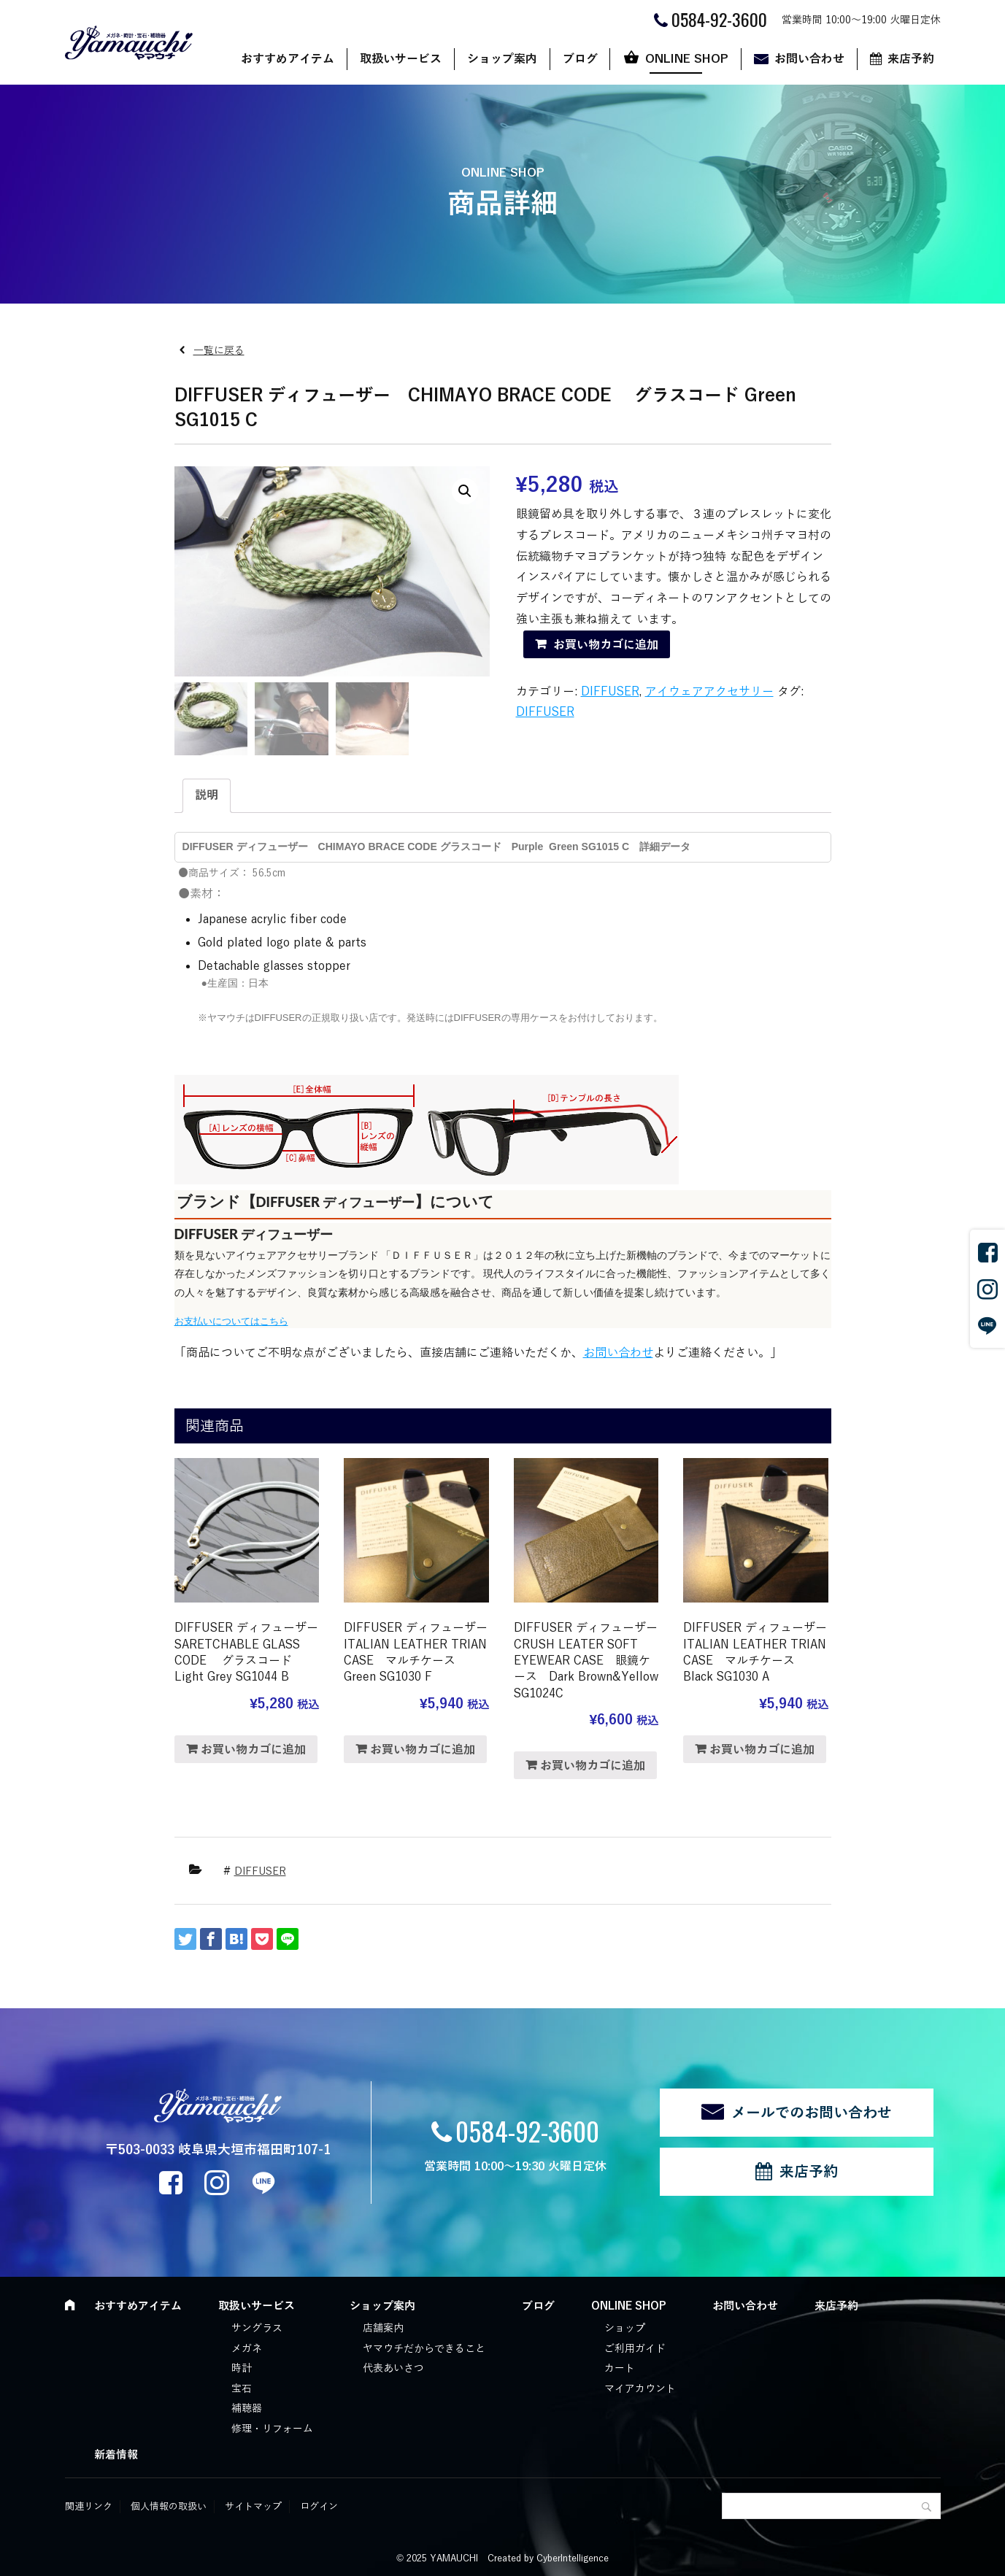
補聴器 (246, 2408)
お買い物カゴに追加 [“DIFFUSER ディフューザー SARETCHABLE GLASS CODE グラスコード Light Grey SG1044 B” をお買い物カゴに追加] (253, 1749)
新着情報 (116, 2455)
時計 (241, 2368)
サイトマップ (253, 2507)
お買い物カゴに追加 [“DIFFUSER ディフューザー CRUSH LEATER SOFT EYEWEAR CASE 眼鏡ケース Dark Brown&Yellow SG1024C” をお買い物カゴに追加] (592, 1766)
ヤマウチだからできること (424, 2348)
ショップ (624, 2328)
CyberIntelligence (572, 2558)
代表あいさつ (393, 2368)
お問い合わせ (809, 59)
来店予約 (910, 59)
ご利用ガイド (635, 2348)
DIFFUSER (610, 691)
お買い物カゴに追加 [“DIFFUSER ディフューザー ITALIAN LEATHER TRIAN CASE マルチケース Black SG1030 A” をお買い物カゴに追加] (762, 1749)
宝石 (241, 2388)
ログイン (319, 2507)
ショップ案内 (502, 59)
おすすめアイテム (287, 59)
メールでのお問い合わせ (811, 2113)
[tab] (206, 796)
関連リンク (88, 2507)
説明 (206, 795)
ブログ (580, 59)
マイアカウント (640, 2388)
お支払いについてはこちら (231, 1321)
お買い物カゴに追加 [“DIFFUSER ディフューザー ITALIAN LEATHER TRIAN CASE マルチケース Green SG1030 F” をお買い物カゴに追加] (422, 1749)
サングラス (256, 2328)
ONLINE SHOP (686, 59)
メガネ (246, 2348)
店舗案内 (383, 2328)
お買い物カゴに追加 (605, 645)
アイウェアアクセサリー (709, 691)
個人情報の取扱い (169, 2507)
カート (619, 2368)
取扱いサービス (401, 59)
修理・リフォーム (272, 2428)
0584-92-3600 (527, 2130)
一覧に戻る (218, 350)
